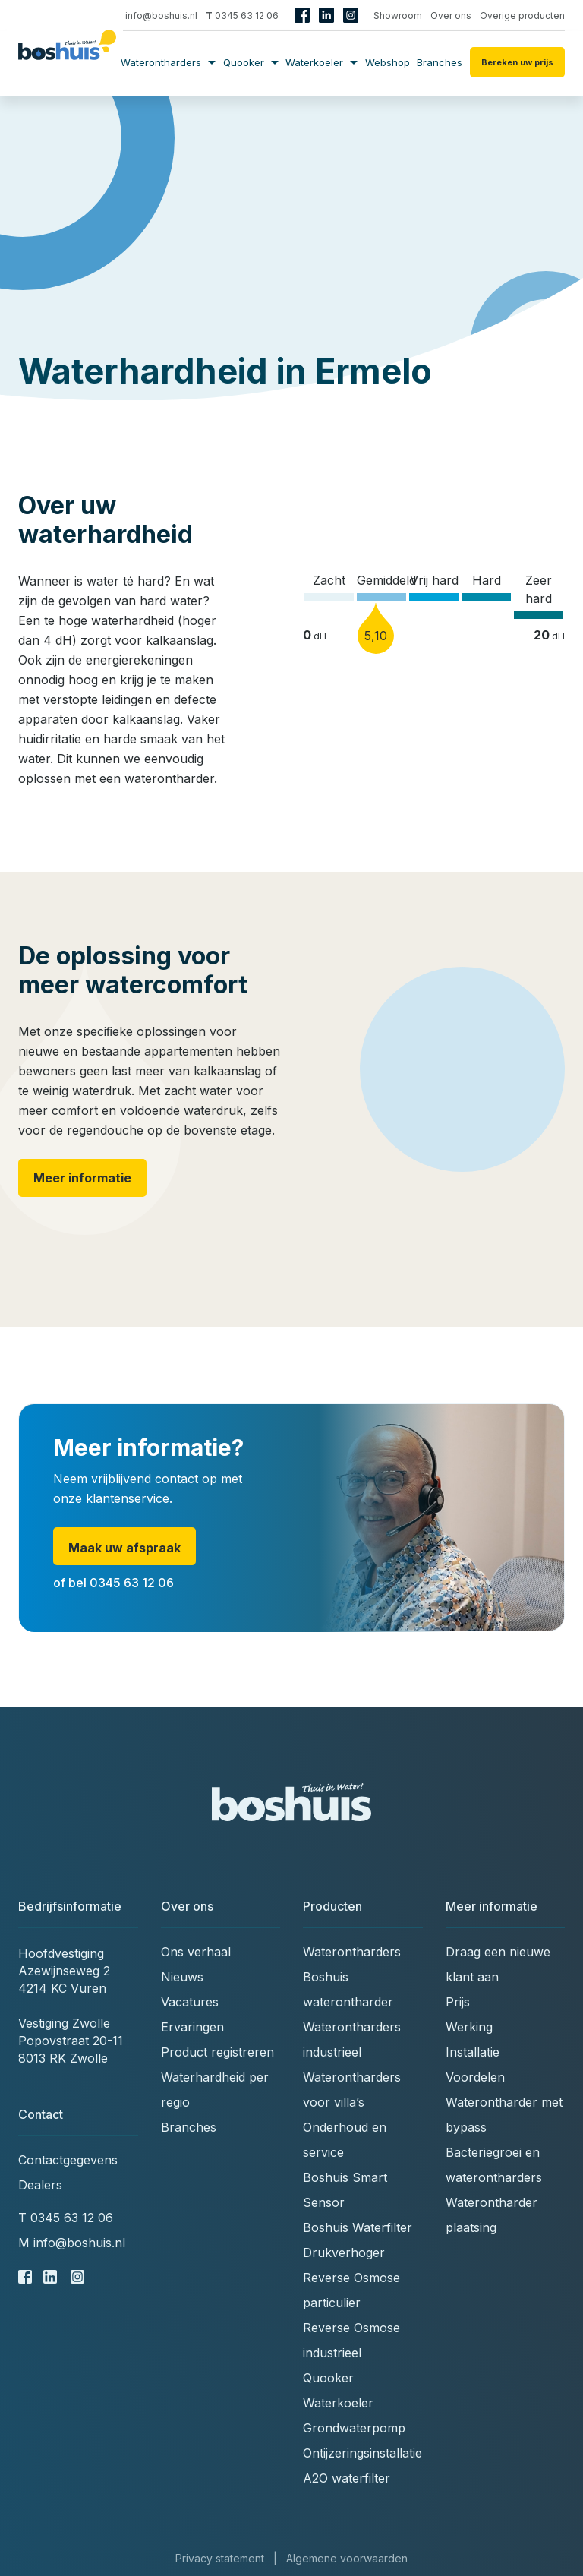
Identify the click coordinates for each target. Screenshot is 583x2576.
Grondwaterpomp (354, 2428)
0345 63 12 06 (242, 15)
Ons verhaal (196, 1951)
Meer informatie (82, 1177)
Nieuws (182, 1976)
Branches (439, 62)
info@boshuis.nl (155, 15)
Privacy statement (219, 2558)
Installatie (472, 2052)
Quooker (251, 62)
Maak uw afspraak (124, 1547)
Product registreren (217, 2052)
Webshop (387, 62)
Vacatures (190, 2001)
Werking (469, 2027)
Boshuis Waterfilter (357, 2227)
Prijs (458, 2001)
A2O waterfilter (346, 2478)
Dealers (40, 2184)
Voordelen (475, 2077)
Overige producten (522, 15)
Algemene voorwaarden (347, 2558)
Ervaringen (192, 2027)
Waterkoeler (321, 62)
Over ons (450, 15)
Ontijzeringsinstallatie (362, 2453)
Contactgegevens (68, 2159)
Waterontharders (168, 62)
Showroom (397, 15)
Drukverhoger (344, 2252)
